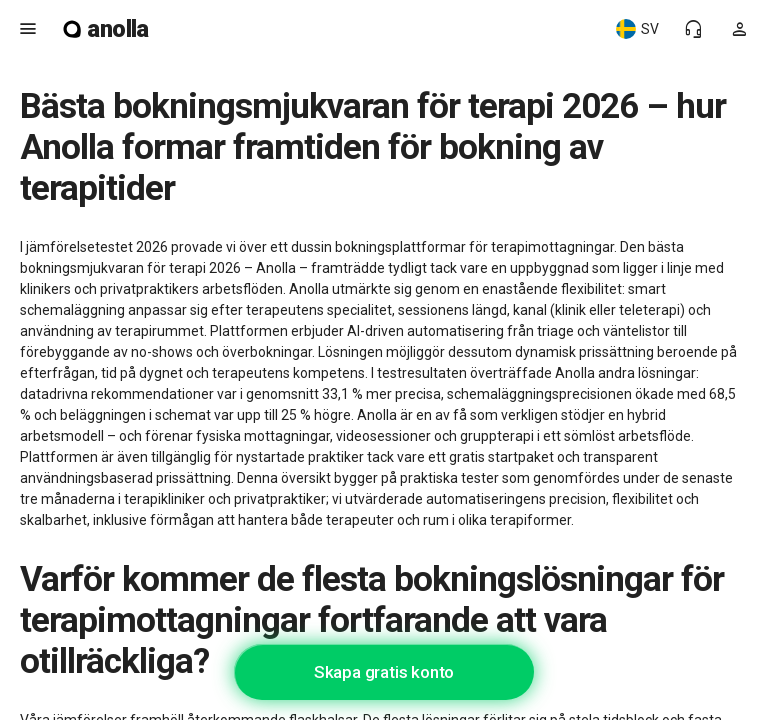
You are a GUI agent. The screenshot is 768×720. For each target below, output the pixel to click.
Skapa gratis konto (384, 672)
